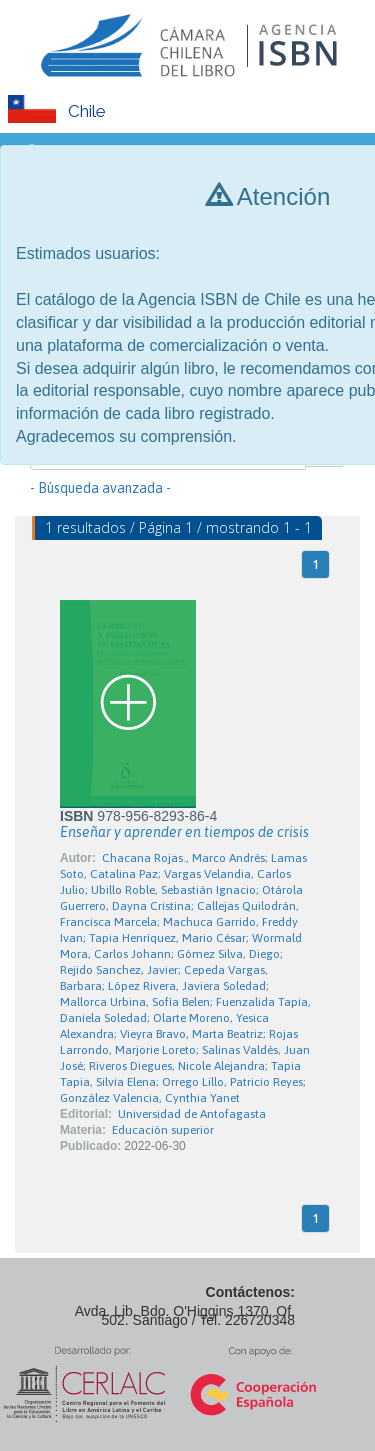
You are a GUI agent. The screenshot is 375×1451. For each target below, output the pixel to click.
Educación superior (163, 1130)
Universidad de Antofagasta (192, 1114)
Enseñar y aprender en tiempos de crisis (184, 832)
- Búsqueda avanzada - (100, 488)
